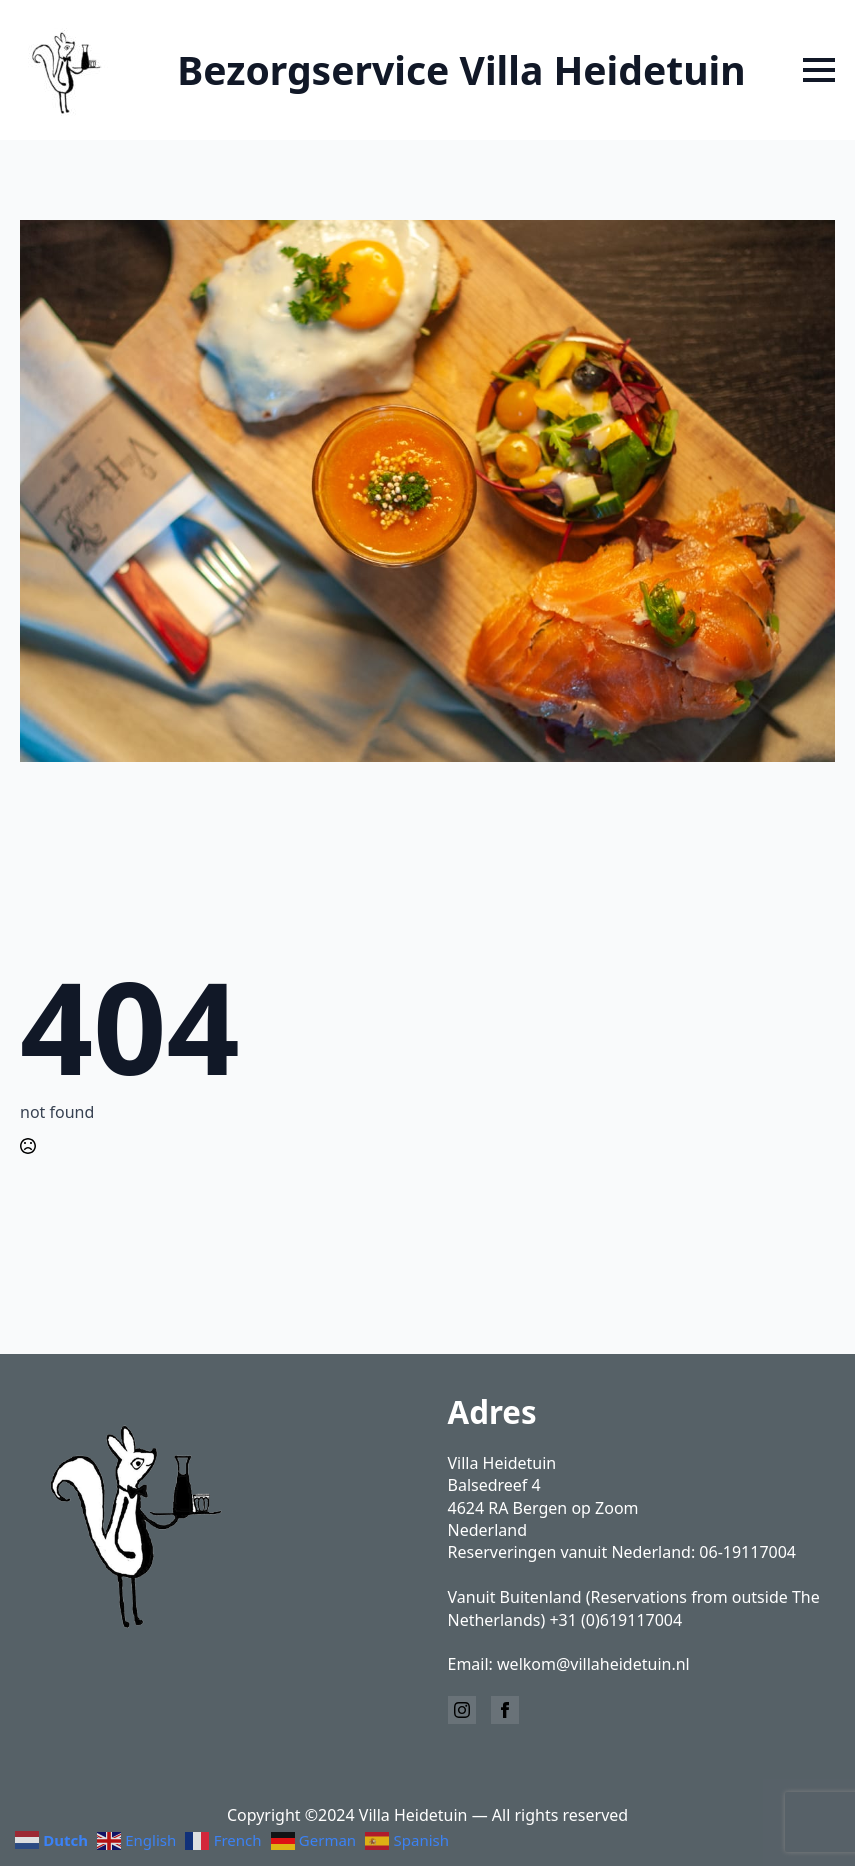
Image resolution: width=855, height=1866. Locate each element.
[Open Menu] (819, 70)
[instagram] (462, 1710)
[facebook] (505, 1710)
